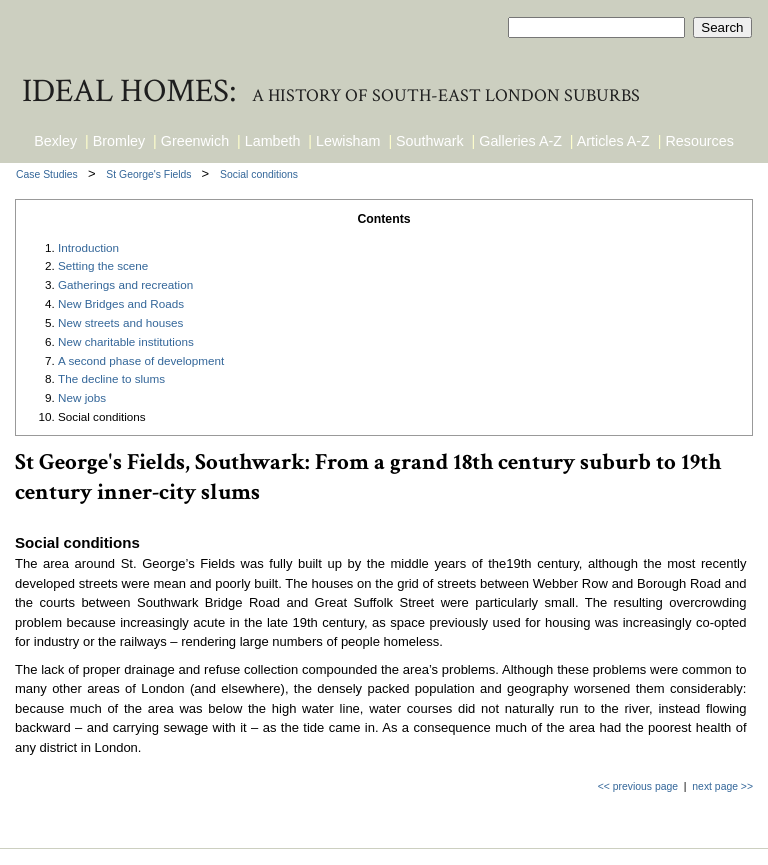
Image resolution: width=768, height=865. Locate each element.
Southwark (430, 141)
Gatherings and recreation (125, 284)
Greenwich (195, 141)
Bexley (55, 141)
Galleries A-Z (520, 141)
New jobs (82, 397)
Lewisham (348, 141)
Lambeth (273, 141)
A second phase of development (141, 360)
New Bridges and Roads (121, 303)
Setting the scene (103, 265)
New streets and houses (120, 322)
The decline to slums (111, 378)
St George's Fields (150, 174)
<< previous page (638, 786)
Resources (700, 141)
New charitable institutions (126, 341)
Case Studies (48, 174)
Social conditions (259, 174)
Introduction (88, 247)
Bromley (119, 141)
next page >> (722, 786)
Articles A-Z (613, 141)
